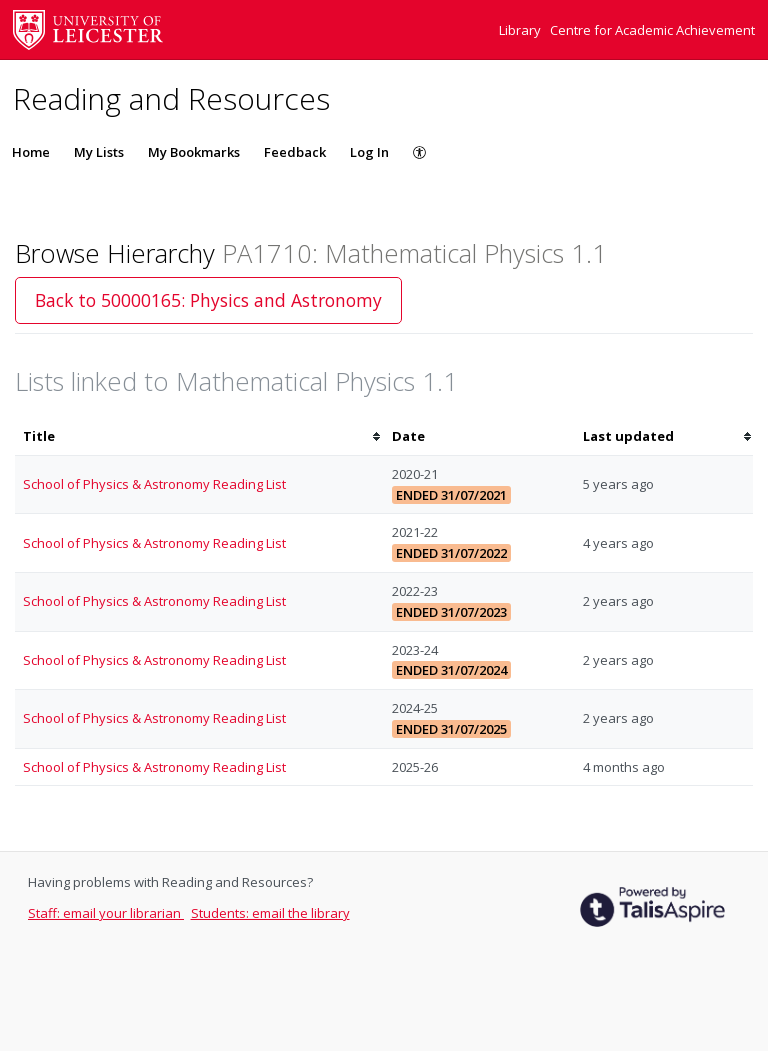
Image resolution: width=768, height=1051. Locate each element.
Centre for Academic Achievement (652, 30)
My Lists (99, 152)
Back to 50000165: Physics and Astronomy (208, 300)
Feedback (295, 152)
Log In (369, 152)
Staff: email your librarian (106, 913)
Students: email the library (270, 913)
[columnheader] (199, 436)
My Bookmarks (194, 152)
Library (521, 30)
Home (31, 152)
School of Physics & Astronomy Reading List (154, 484)
